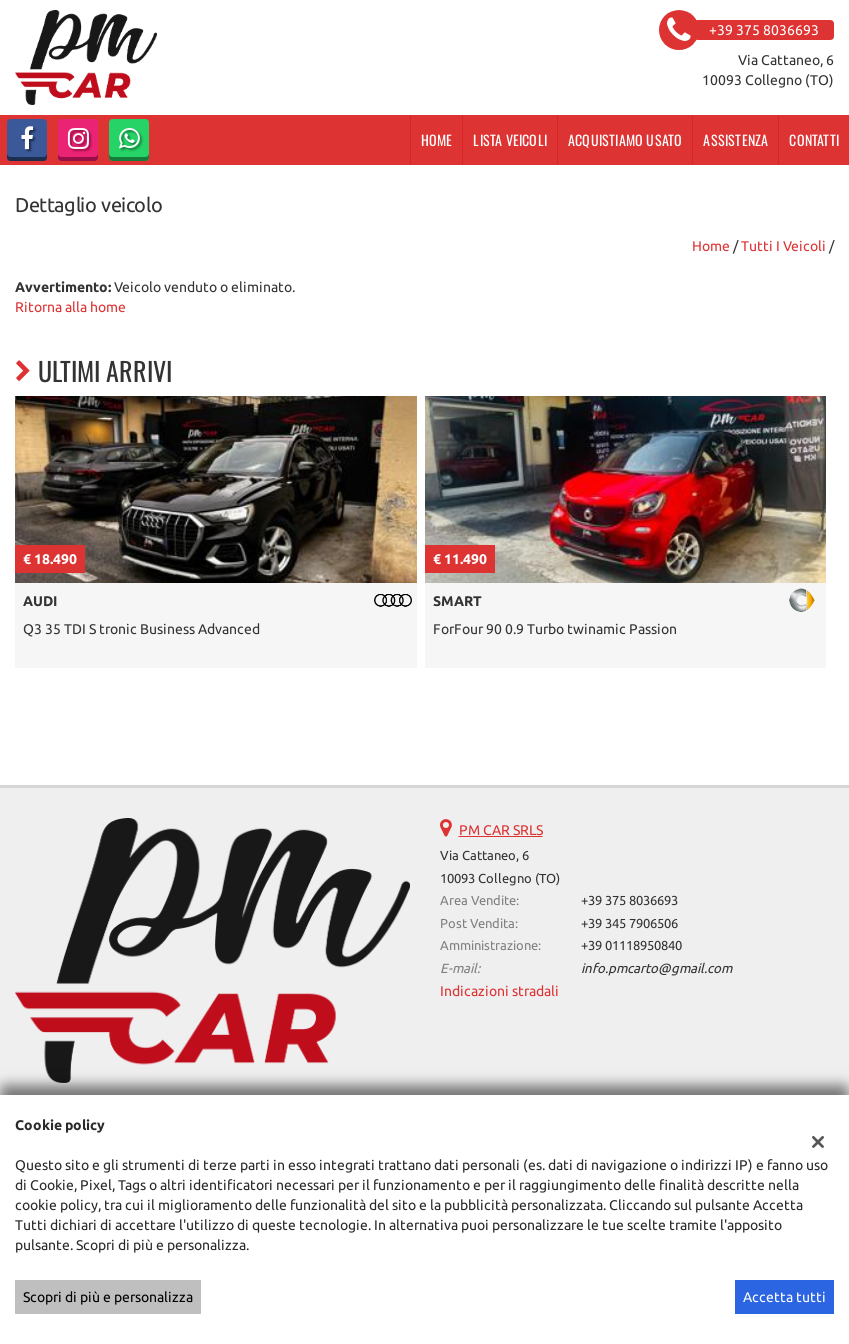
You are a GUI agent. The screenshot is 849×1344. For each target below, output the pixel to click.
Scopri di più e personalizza (108, 1297)
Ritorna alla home (70, 307)
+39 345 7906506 (629, 923)
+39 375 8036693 (629, 900)
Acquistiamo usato (625, 139)
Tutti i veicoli (783, 246)
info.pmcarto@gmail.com (656, 968)
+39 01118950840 (631, 945)
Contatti (814, 139)
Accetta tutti (784, 1297)
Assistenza (735, 139)
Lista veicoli (510, 139)
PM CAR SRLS (501, 830)
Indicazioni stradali (499, 991)
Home (437, 139)
